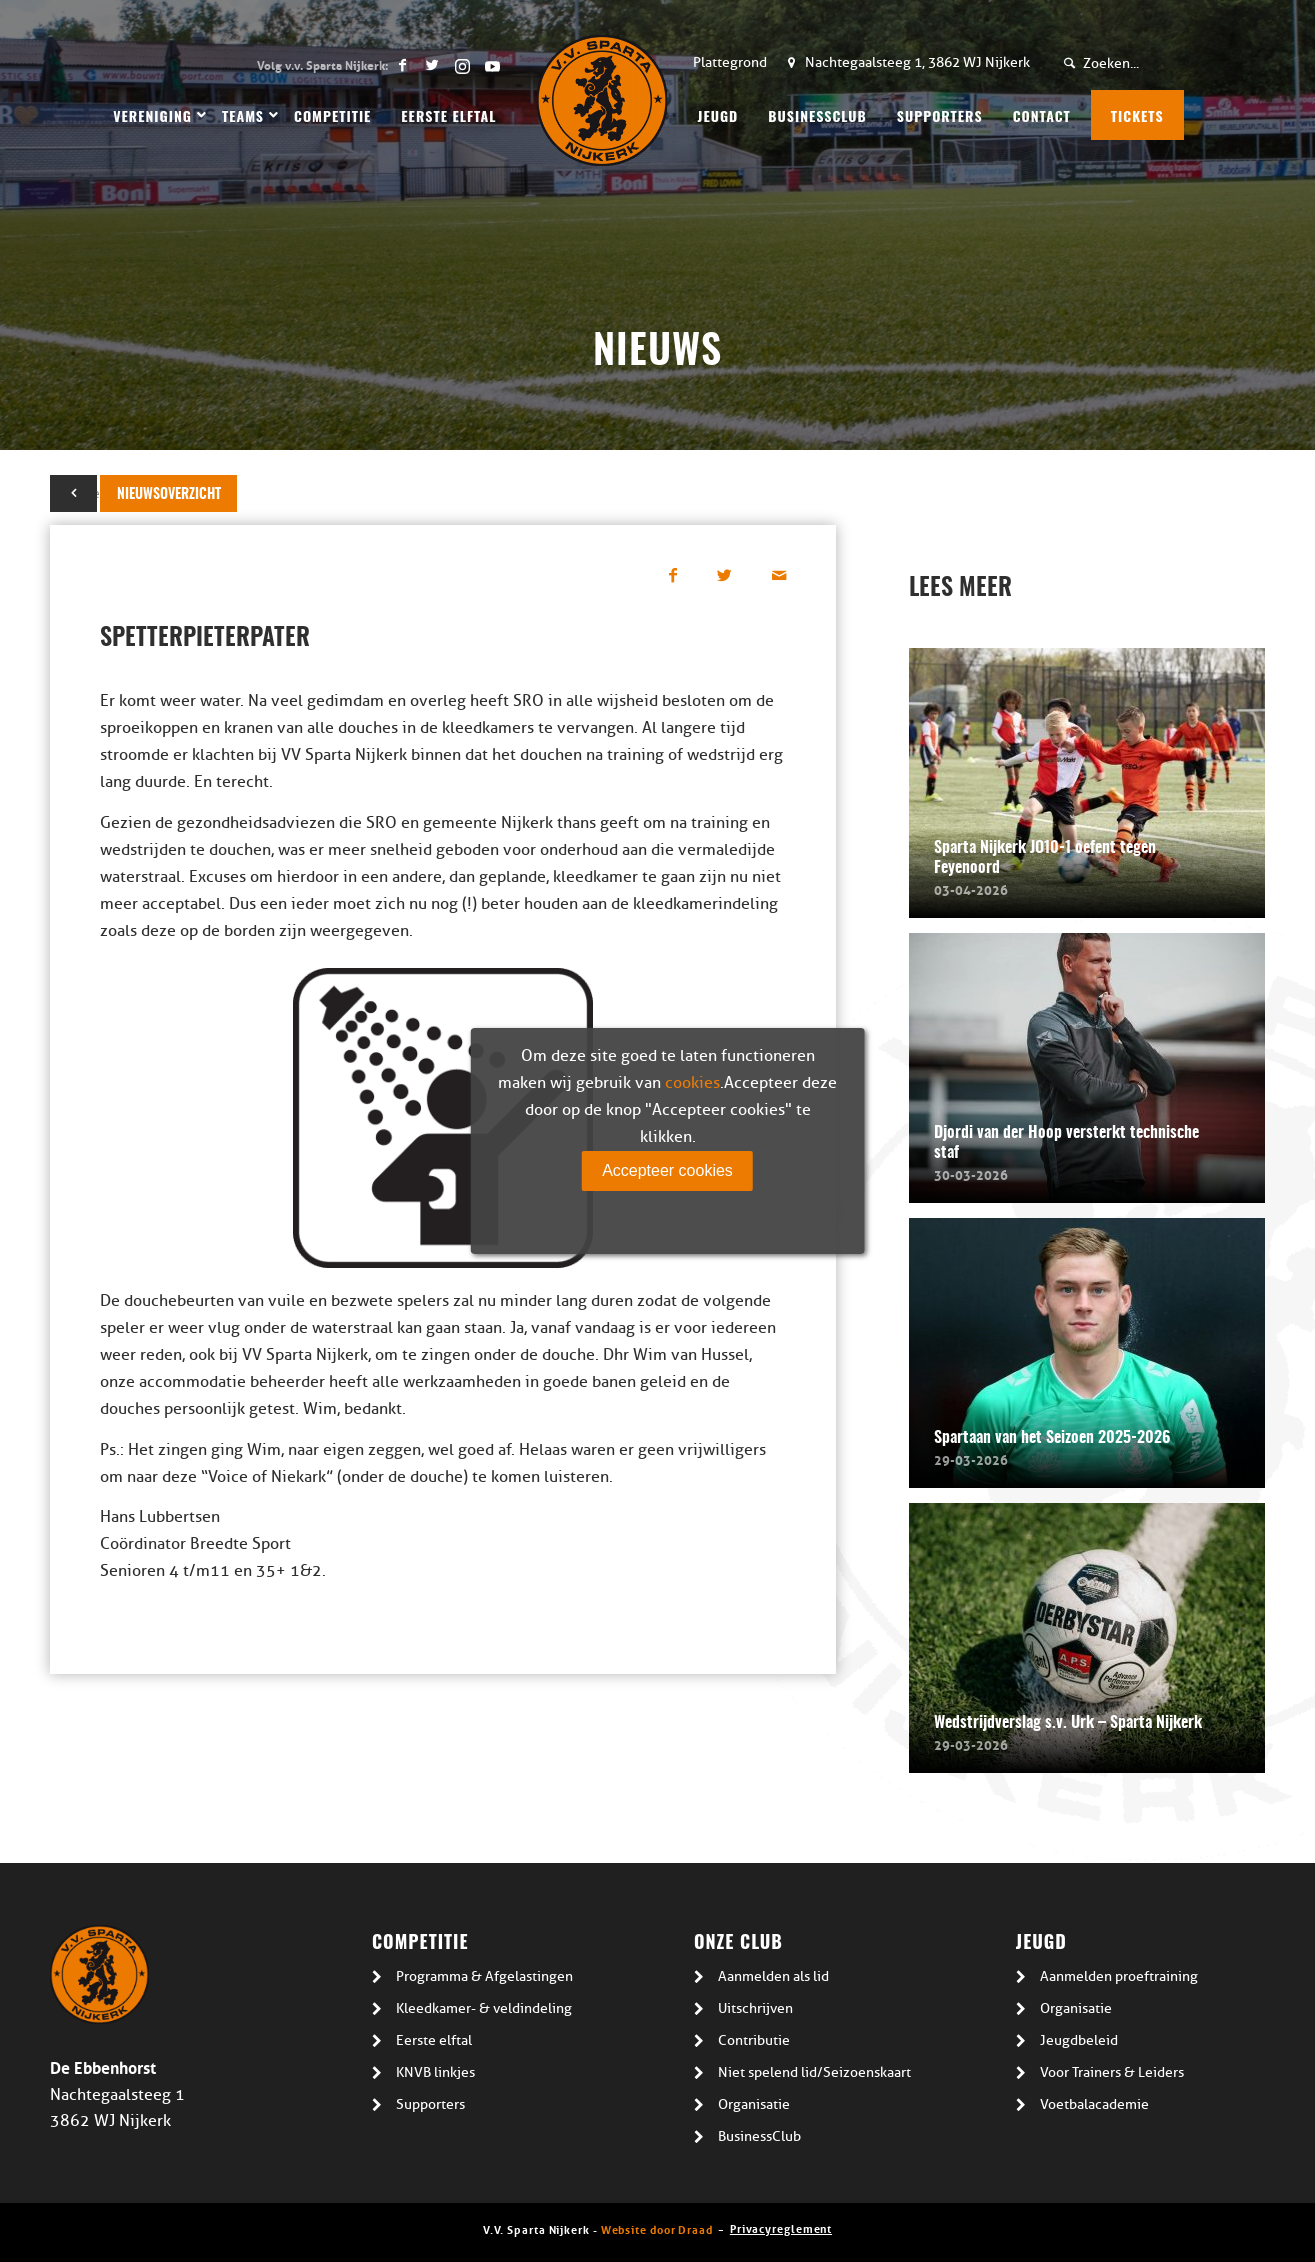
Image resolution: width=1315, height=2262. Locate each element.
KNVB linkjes (435, 2072)
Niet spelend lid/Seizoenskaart (814, 2072)
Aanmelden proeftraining (1119, 1976)
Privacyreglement (781, 2227)
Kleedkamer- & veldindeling (484, 2008)
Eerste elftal (434, 2040)
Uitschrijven (755, 2008)
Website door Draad (657, 2228)
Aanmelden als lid (773, 1976)
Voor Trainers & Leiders (1112, 2072)
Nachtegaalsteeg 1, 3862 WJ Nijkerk (917, 62)
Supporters (430, 2104)
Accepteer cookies (667, 1170)
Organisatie (754, 2104)
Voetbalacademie (1094, 2104)
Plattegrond (730, 62)
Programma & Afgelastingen (484, 1976)
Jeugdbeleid (1079, 2040)
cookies (692, 1083)
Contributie (754, 2040)
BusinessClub (759, 2136)
